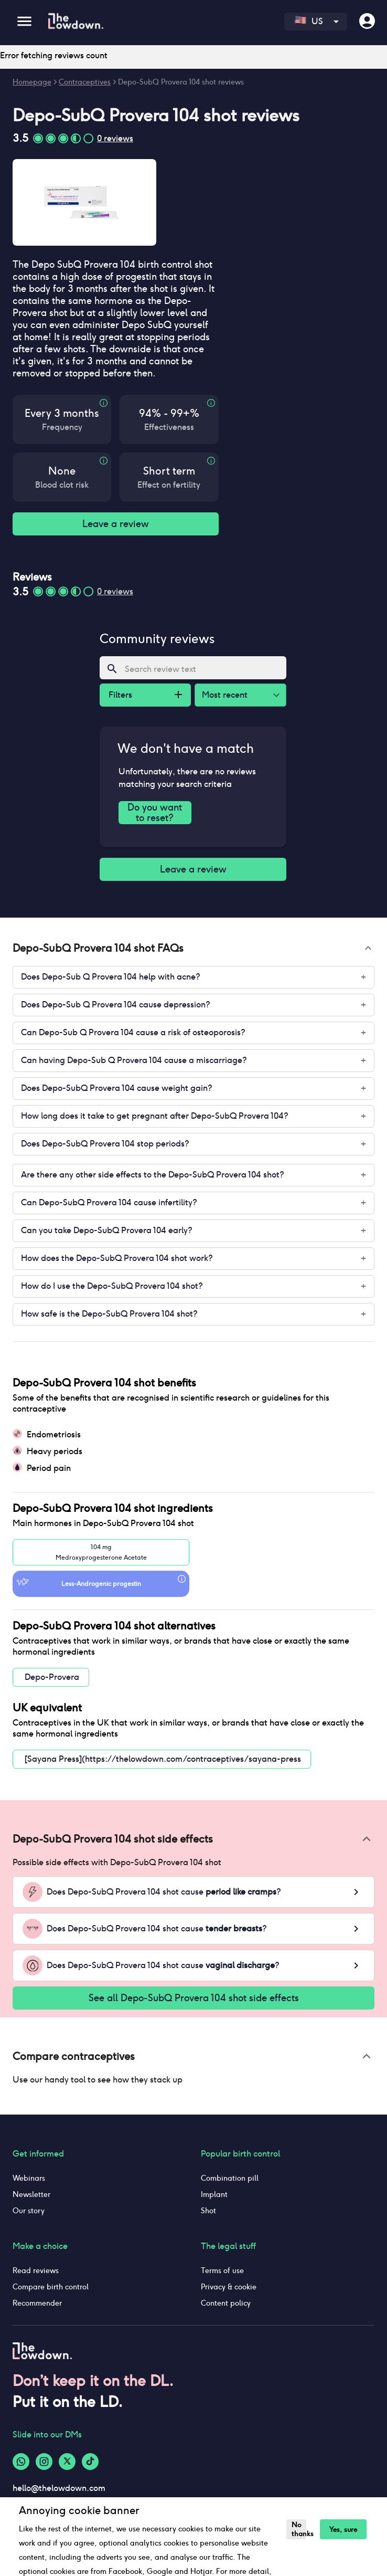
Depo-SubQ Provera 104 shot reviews (181, 82)
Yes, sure (340, 2529)
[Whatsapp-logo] (21, 2461)
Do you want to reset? (155, 812)
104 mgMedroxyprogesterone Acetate (101, 1552)
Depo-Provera (52, 1677)
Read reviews (36, 2270)
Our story (29, 2210)
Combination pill (230, 2178)
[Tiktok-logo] (90, 2461)
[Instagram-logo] (44, 2461)
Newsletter (31, 2194)
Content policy (226, 2303)
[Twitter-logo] (67, 2461)
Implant (214, 2194)
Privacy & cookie (228, 2286)
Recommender (37, 2303)
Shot (208, 2210)
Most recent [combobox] (225, 694)
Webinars (29, 2178)
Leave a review (116, 523)
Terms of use (222, 2270)
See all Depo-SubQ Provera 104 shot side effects (193, 1998)
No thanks (298, 2529)
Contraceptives (85, 82)
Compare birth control (51, 2286)
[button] (193, 948)
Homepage (32, 82)
